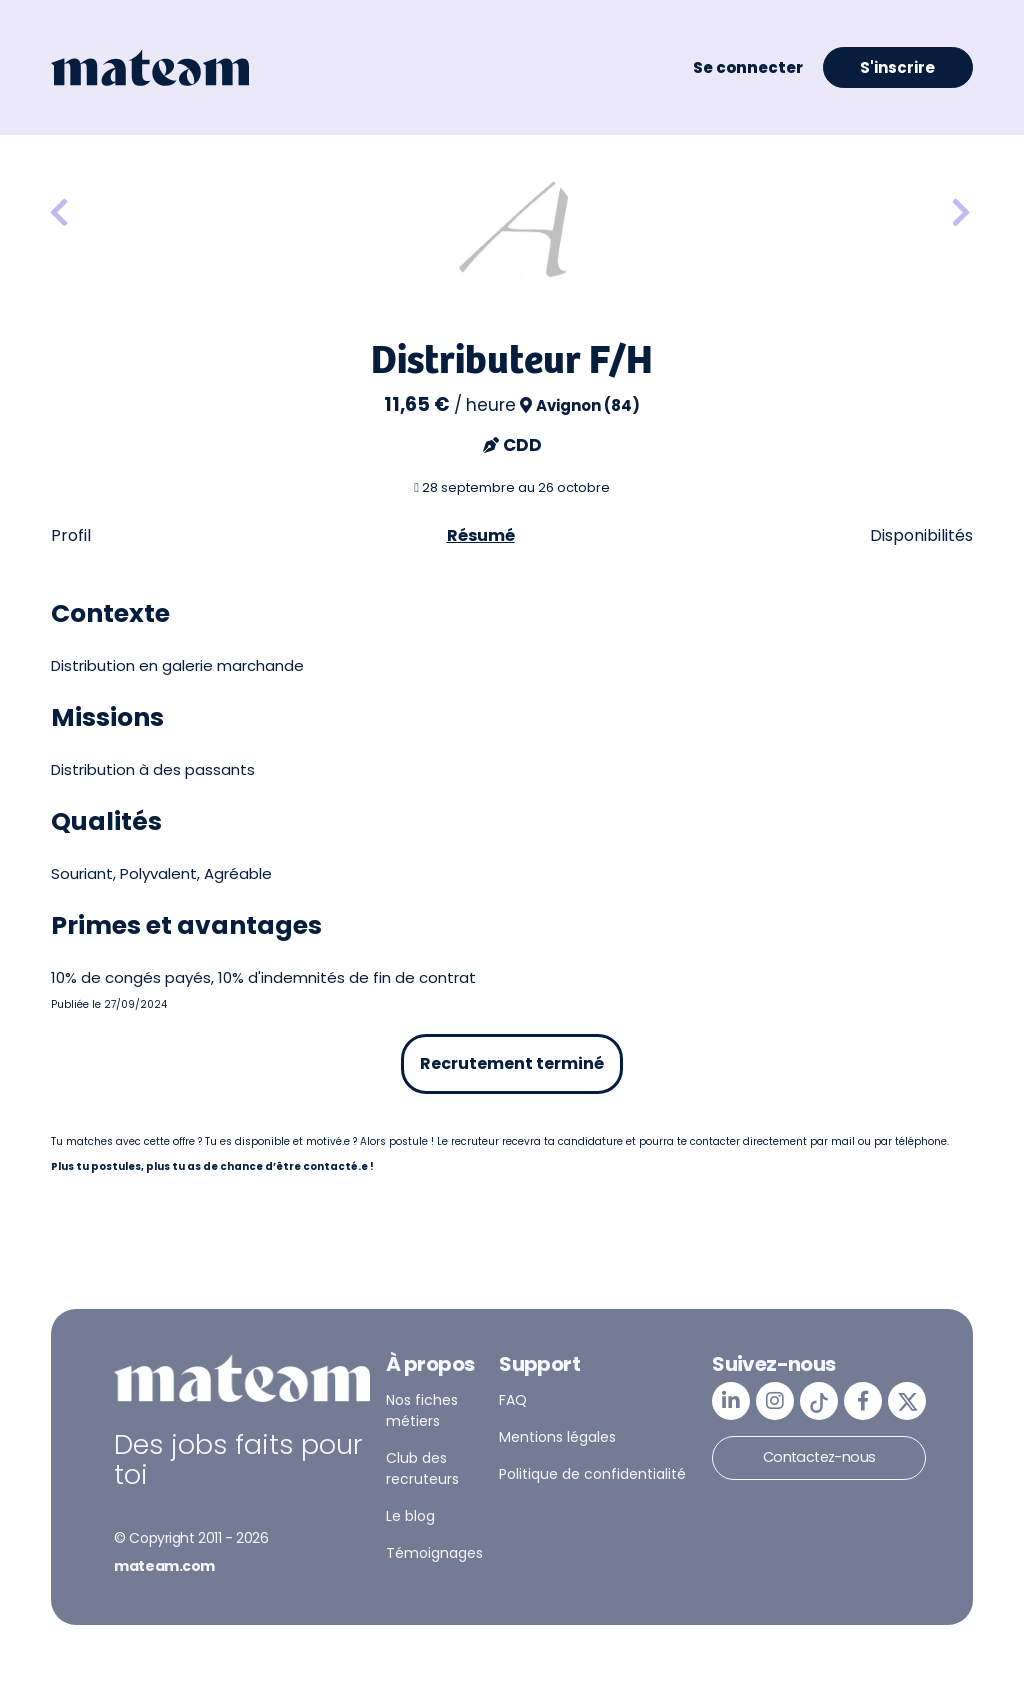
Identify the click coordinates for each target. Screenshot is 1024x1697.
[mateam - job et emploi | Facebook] (863, 1401)
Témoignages (434, 1553)
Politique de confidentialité (592, 1474)
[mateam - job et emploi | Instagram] (775, 1401)
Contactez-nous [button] (819, 1457)
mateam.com (164, 1566)
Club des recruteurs (422, 1468)
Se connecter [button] (748, 67)
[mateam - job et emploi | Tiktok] (819, 1401)
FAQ (513, 1400)
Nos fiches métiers (422, 1410)
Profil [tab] (71, 535)
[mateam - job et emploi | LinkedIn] (731, 1401)
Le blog (410, 1516)
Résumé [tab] (481, 535)
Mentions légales (557, 1437)
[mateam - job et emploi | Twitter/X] (907, 1401)
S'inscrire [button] (897, 67)
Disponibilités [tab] (921, 535)
